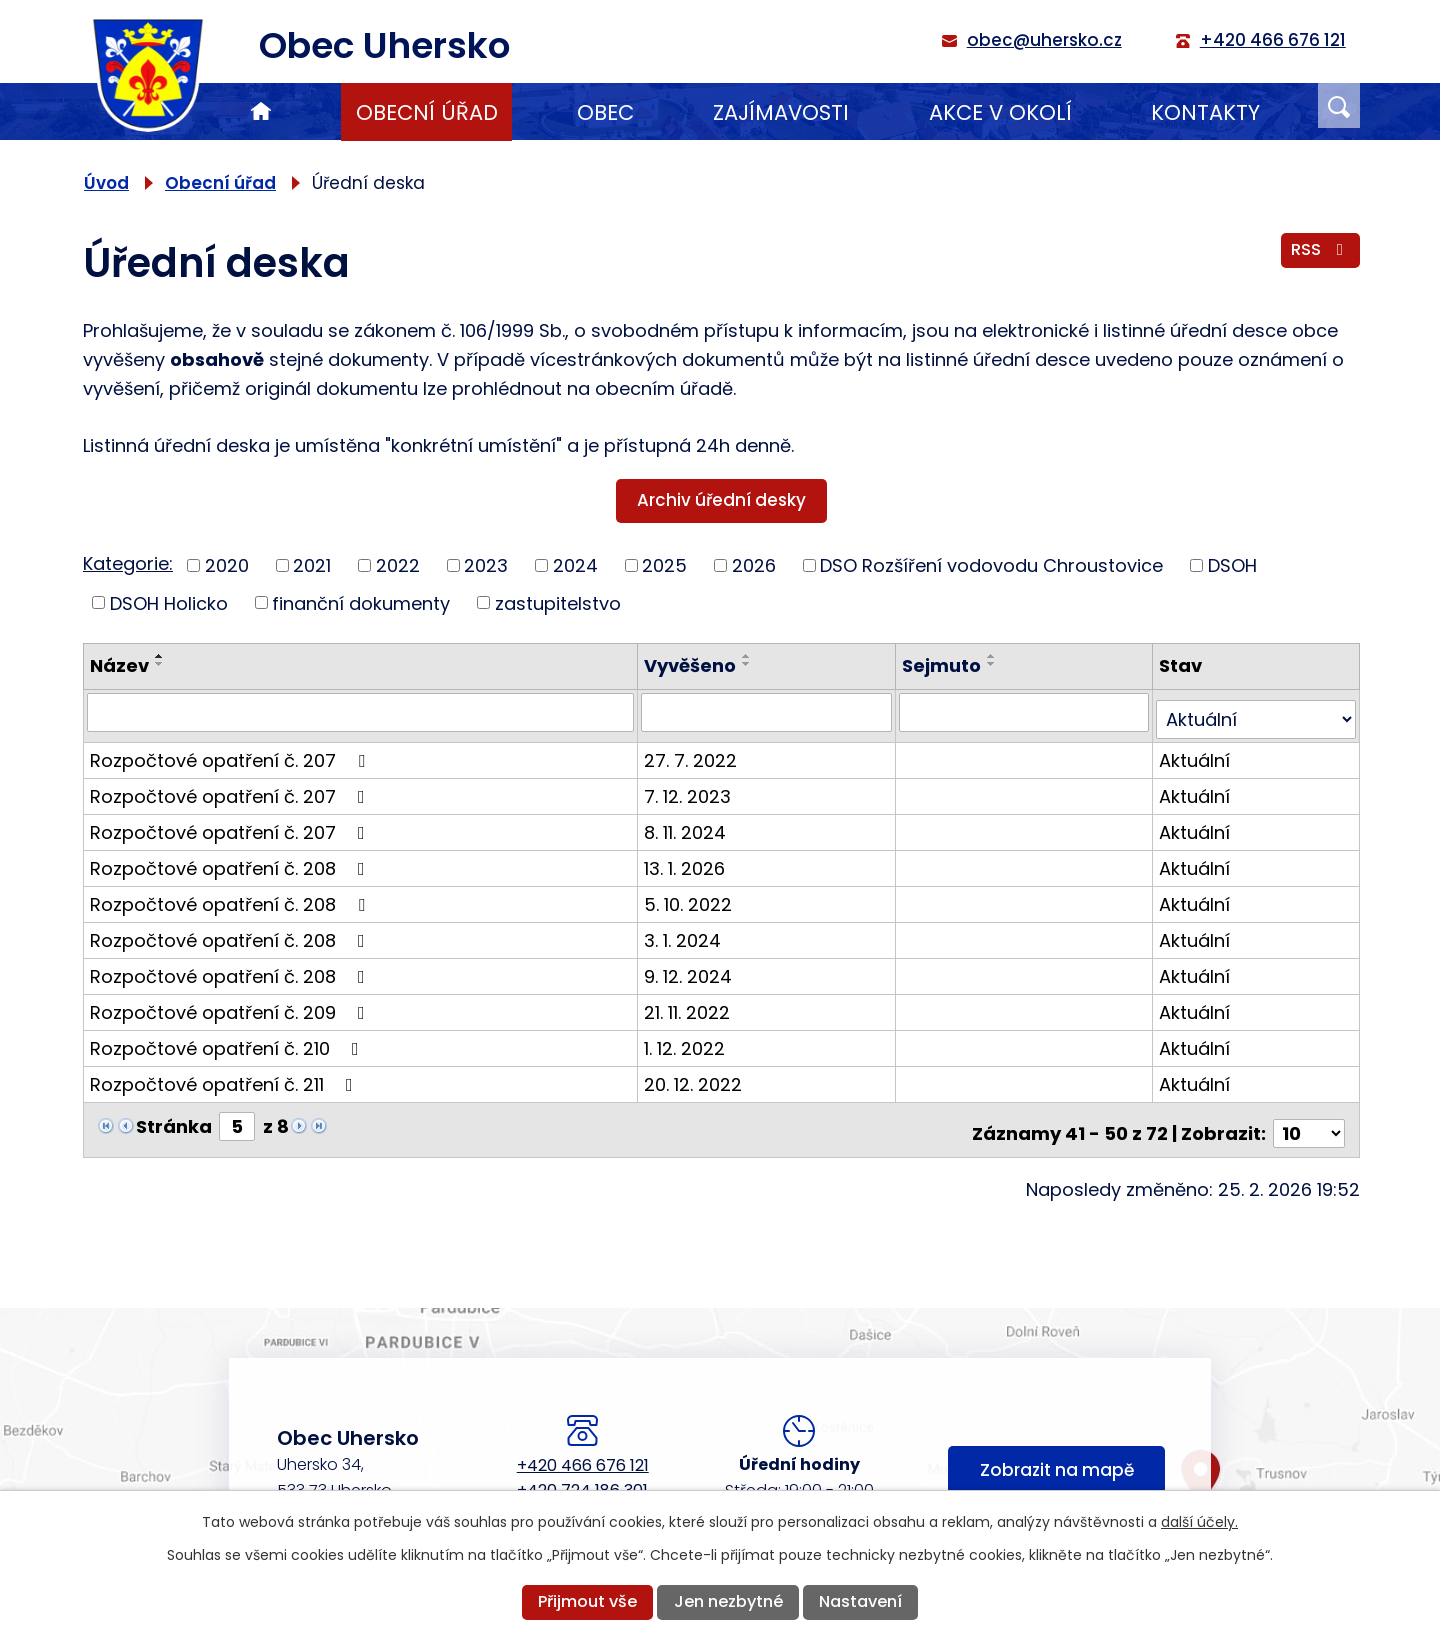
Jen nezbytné (728, 1601)
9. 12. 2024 (691, 968)
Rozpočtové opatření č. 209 (231, 1004)
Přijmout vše (587, 1601)
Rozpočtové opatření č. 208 (231, 860)
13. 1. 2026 (687, 860)
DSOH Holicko (169, 602)
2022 (398, 565)
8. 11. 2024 (688, 824)
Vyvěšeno (693, 665)
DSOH (1232, 565)
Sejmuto (943, 665)
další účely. (1199, 1522)
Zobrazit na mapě (1057, 1460)
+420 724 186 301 (582, 1475)
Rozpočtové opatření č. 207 (231, 752)
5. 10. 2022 (691, 896)
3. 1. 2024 (685, 932)
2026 (754, 565)
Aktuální (1195, 752)
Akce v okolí (1000, 112)
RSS (1320, 255)
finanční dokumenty (361, 602)
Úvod (261, 112)
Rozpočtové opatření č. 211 (225, 1076)
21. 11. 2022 (690, 1004)
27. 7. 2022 (693, 752)
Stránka (174, 1118)
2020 (227, 565)
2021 (312, 565)
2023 (486, 565)
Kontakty (1205, 112)
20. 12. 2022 (696, 1076)
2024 (575, 565)
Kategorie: (128, 563)
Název (119, 665)
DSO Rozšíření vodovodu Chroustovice (991, 565)
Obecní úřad (427, 112)
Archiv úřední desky (721, 500)
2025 (664, 565)
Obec (605, 112)
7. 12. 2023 (690, 788)
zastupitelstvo (558, 602)
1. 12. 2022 (687, 1040)
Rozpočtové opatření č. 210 (228, 1040)
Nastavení (860, 1601)
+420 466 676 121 (583, 1450)
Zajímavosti (781, 112)
